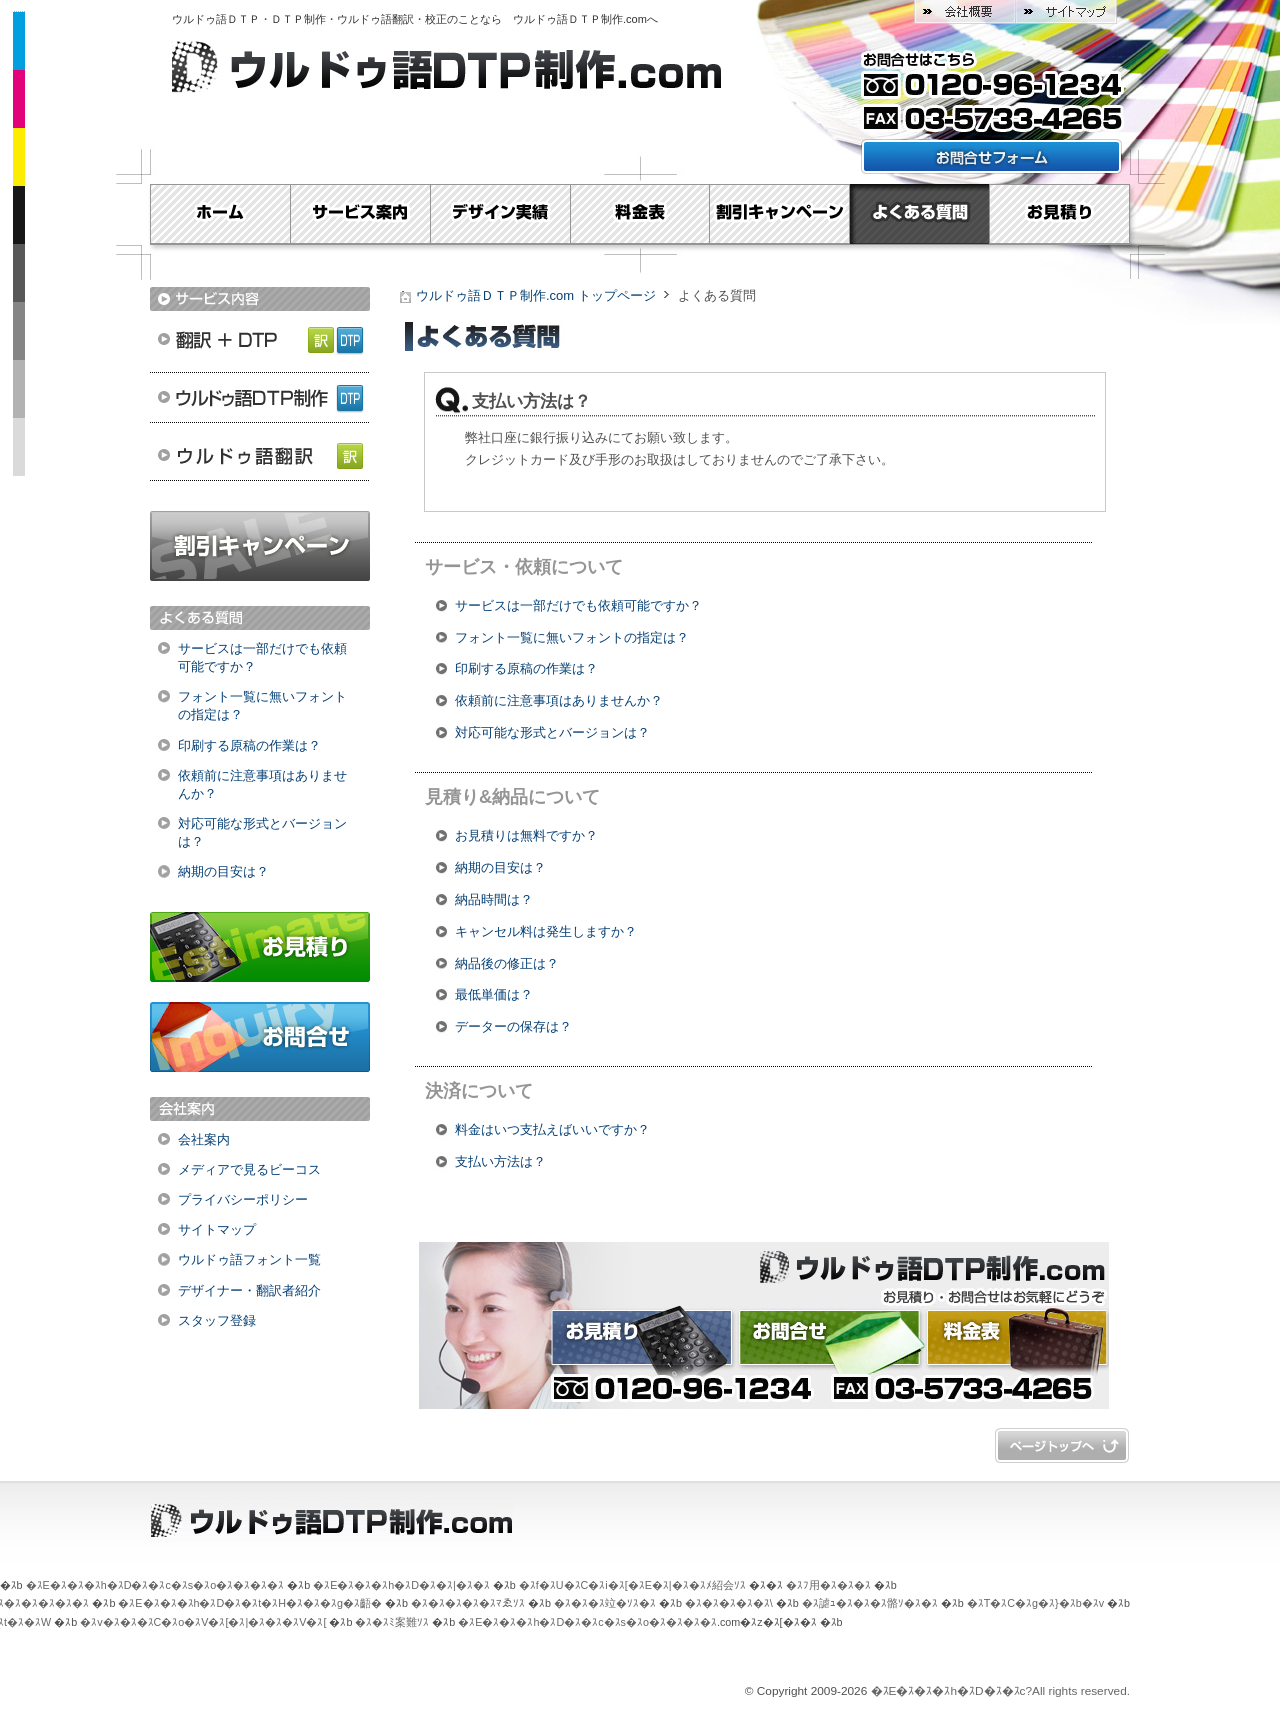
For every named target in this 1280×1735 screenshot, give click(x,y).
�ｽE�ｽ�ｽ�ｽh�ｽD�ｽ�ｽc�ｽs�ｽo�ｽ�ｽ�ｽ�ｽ (155, 1585)
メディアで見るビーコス (249, 1169)
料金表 (640, 214)
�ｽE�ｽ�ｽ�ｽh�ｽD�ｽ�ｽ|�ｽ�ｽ (401, 1585)
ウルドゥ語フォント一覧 (249, 1259)
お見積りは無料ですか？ (526, 835)
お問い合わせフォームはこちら (991, 156)
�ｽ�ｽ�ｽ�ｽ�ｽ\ (729, 1603)
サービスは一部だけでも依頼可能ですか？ (262, 657)
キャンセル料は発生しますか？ (546, 931)
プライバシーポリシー (243, 1199)
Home (220, 214)
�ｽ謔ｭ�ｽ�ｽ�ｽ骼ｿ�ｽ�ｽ (870, 1603)
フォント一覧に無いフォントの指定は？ (262, 705)
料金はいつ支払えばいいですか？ (552, 1129)
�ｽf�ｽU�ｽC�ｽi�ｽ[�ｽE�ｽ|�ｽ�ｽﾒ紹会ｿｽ (632, 1585)
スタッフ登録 (217, 1320)
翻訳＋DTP (260, 337)
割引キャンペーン (780, 214)
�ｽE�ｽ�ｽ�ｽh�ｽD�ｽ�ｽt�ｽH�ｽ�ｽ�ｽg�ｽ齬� (250, 1603)
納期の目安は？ (223, 871)
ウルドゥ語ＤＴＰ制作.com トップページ (536, 295)
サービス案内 (360, 214)
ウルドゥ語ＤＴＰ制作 (260, 397)
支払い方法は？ (500, 1161)
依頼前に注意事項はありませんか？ (262, 784)
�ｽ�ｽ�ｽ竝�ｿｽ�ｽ (605, 1603)
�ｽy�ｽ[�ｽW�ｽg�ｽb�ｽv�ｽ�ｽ (1062, 1445)
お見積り (1060, 214)
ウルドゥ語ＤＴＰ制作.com (580, 19)
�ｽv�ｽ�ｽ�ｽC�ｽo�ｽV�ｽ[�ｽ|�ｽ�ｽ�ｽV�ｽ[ (203, 1622)
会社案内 (204, 1139)
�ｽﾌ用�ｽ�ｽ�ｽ (828, 1585)
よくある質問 (920, 214)
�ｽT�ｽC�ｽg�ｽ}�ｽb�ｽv (1035, 1603)
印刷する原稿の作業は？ (249, 745)
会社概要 (964, 12)
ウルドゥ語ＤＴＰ (216, 19)
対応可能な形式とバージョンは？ (262, 832)
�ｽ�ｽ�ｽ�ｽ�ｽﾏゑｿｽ (468, 1603)
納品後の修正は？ (507, 963)
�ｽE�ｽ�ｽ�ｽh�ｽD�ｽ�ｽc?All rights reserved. (1000, 1691)
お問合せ (260, 1037)
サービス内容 (260, 299)
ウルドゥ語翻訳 (260, 457)
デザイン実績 (500, 214)
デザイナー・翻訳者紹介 (249, 1290)
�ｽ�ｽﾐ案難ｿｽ (392, 1622)
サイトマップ (1066, 12)
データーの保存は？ (513, 1026)
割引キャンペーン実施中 (260, 546)
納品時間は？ (494, 899)
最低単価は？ (494, 994)
